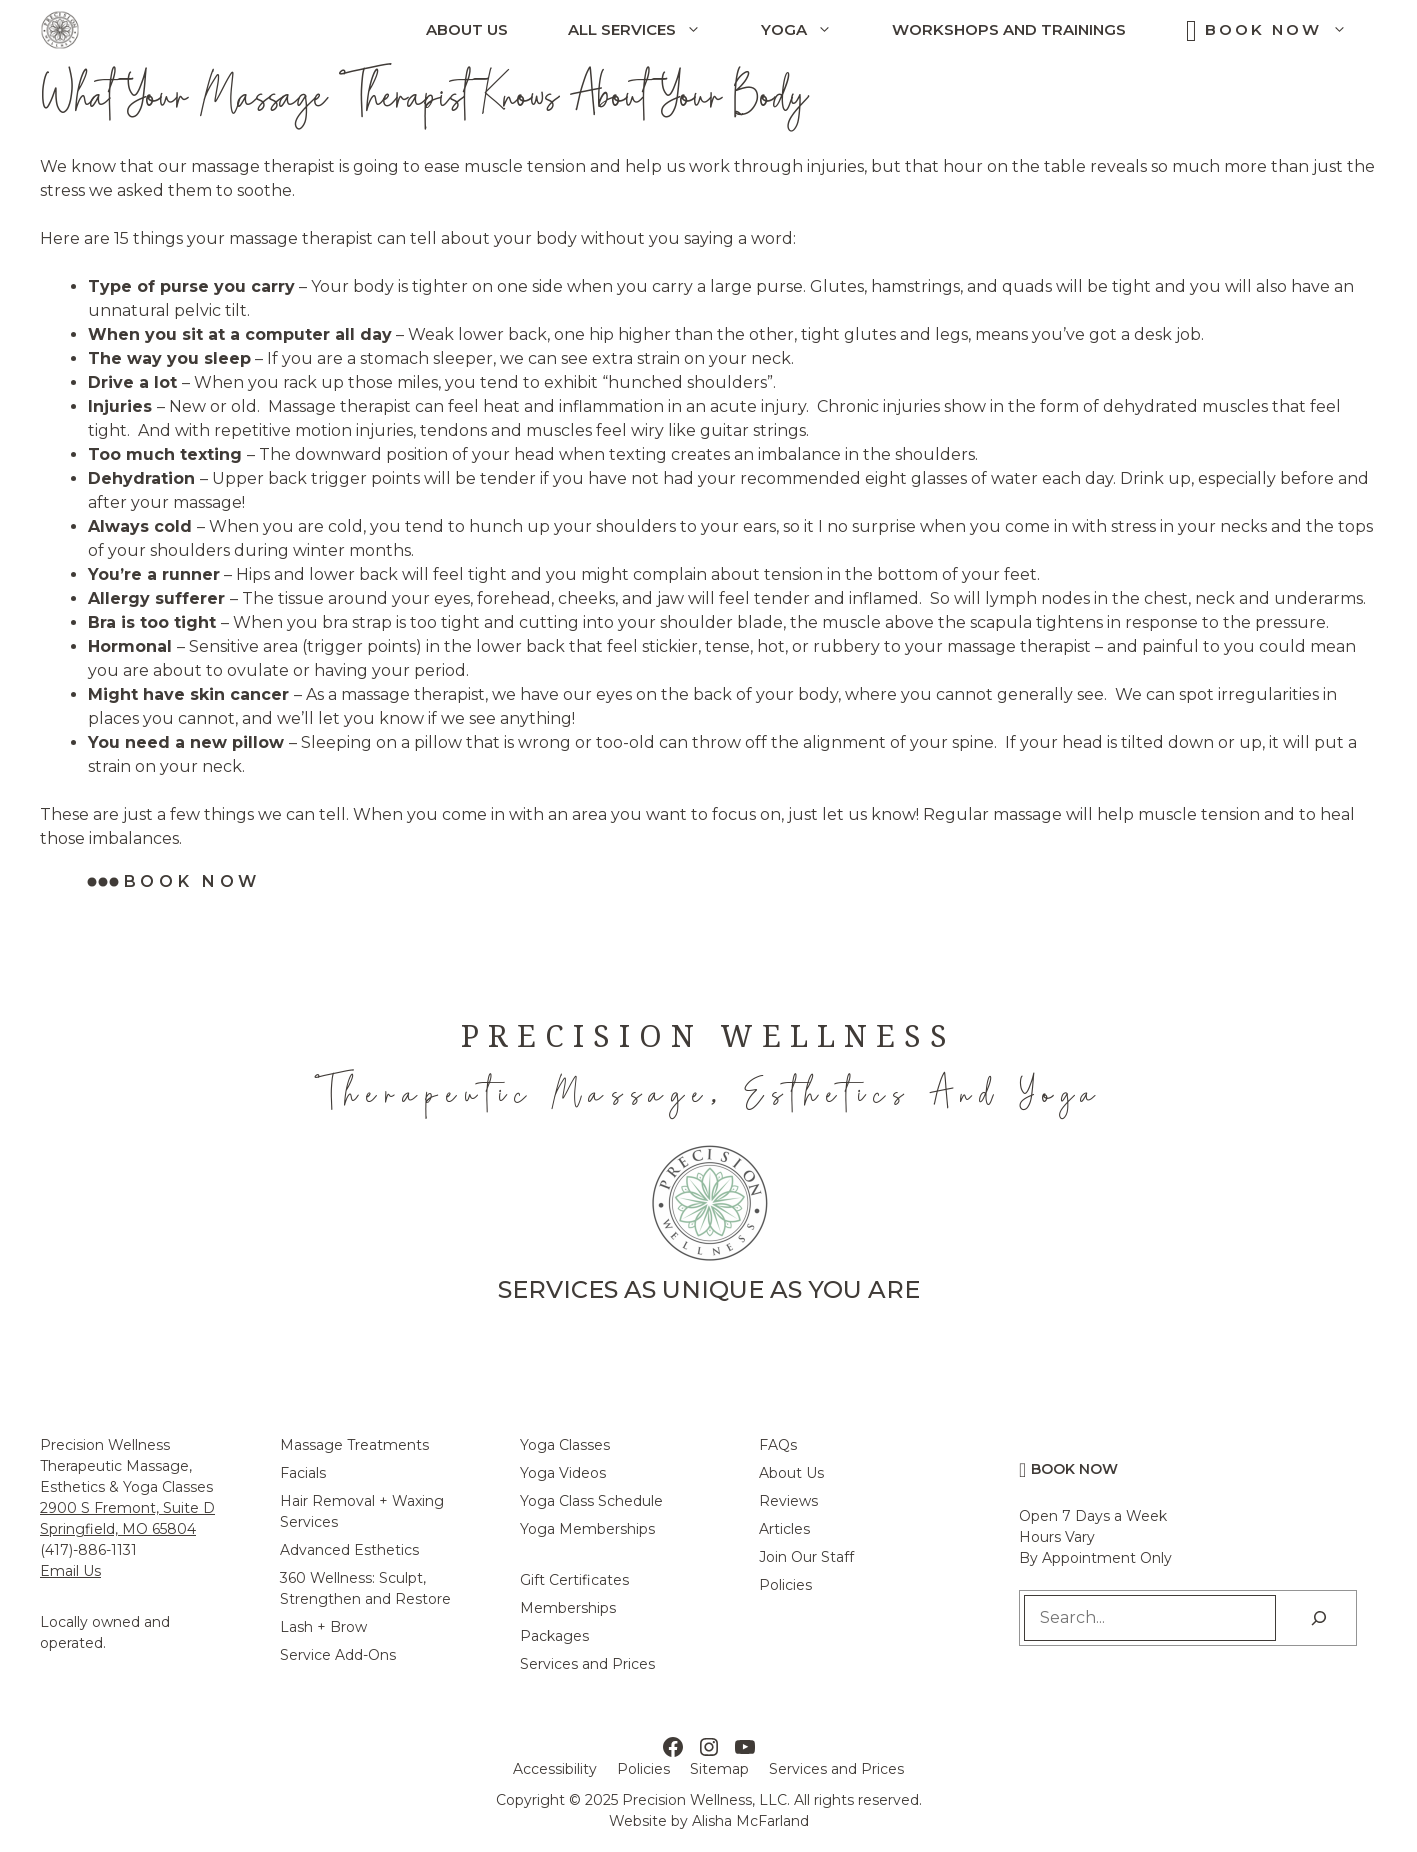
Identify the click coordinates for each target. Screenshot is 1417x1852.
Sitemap (719, 1769)
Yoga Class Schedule (591, 1501)
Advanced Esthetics (349, 1550)
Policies (785, 1585)
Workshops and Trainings (1009, 29)
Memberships (568, 1608)
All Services (649, 30)
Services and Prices (587, 1664)
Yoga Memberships (587, 1529)
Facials (303, 1473)
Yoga (811, 30)
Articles (784, 1529)
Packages (554, 1636)
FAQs (778, 1445)
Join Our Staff (806, 1557)
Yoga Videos (563, 1473)
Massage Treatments (354, 1445)
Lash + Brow (323, 1627)
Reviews (788, 1501)
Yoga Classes (565, 1445)
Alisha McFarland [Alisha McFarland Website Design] (750, 1821)
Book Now (1291, 30)
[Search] (1319, 1618)
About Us (467, 29)
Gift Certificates (574, 1580)
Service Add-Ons (338, 1655)
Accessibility (555, 1769)
